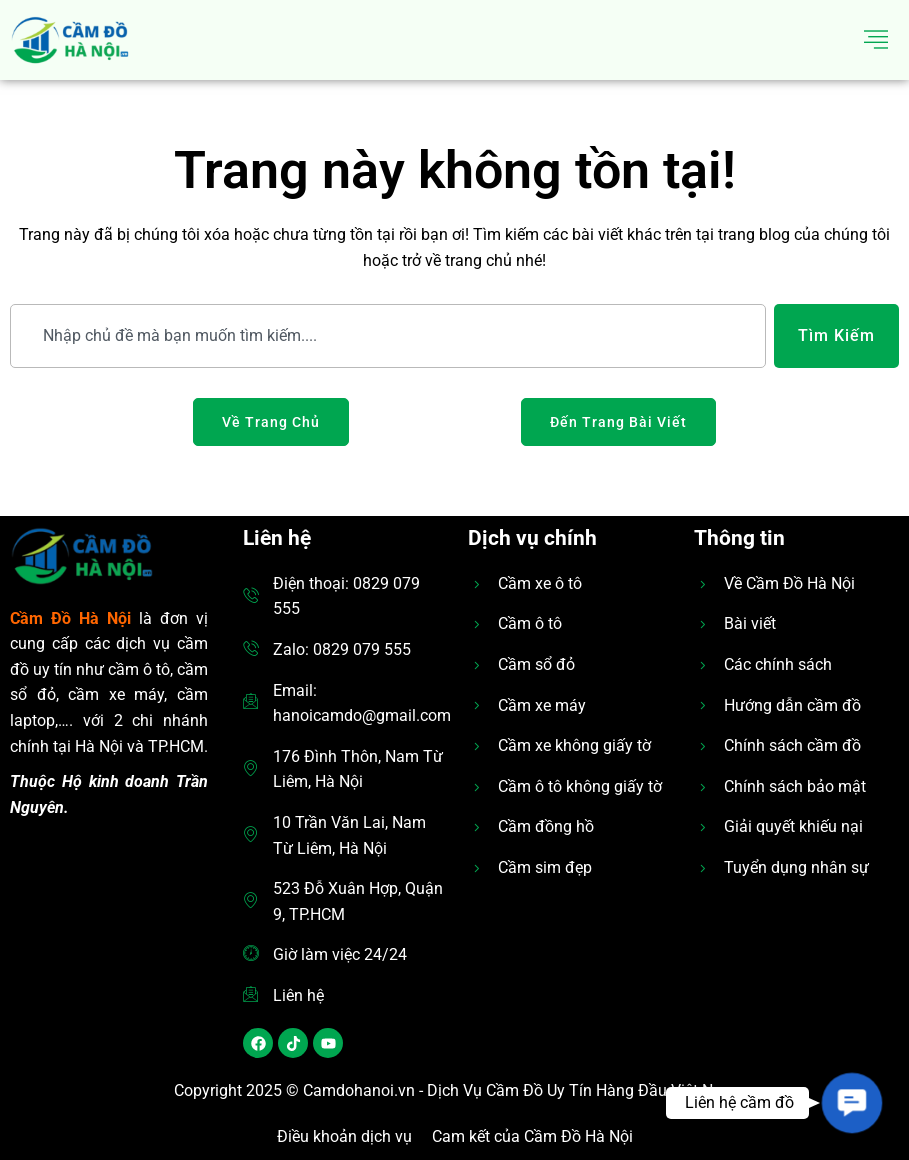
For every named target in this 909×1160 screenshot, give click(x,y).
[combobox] (388, 336)
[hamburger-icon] (876, 40)
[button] (852, 1103)
